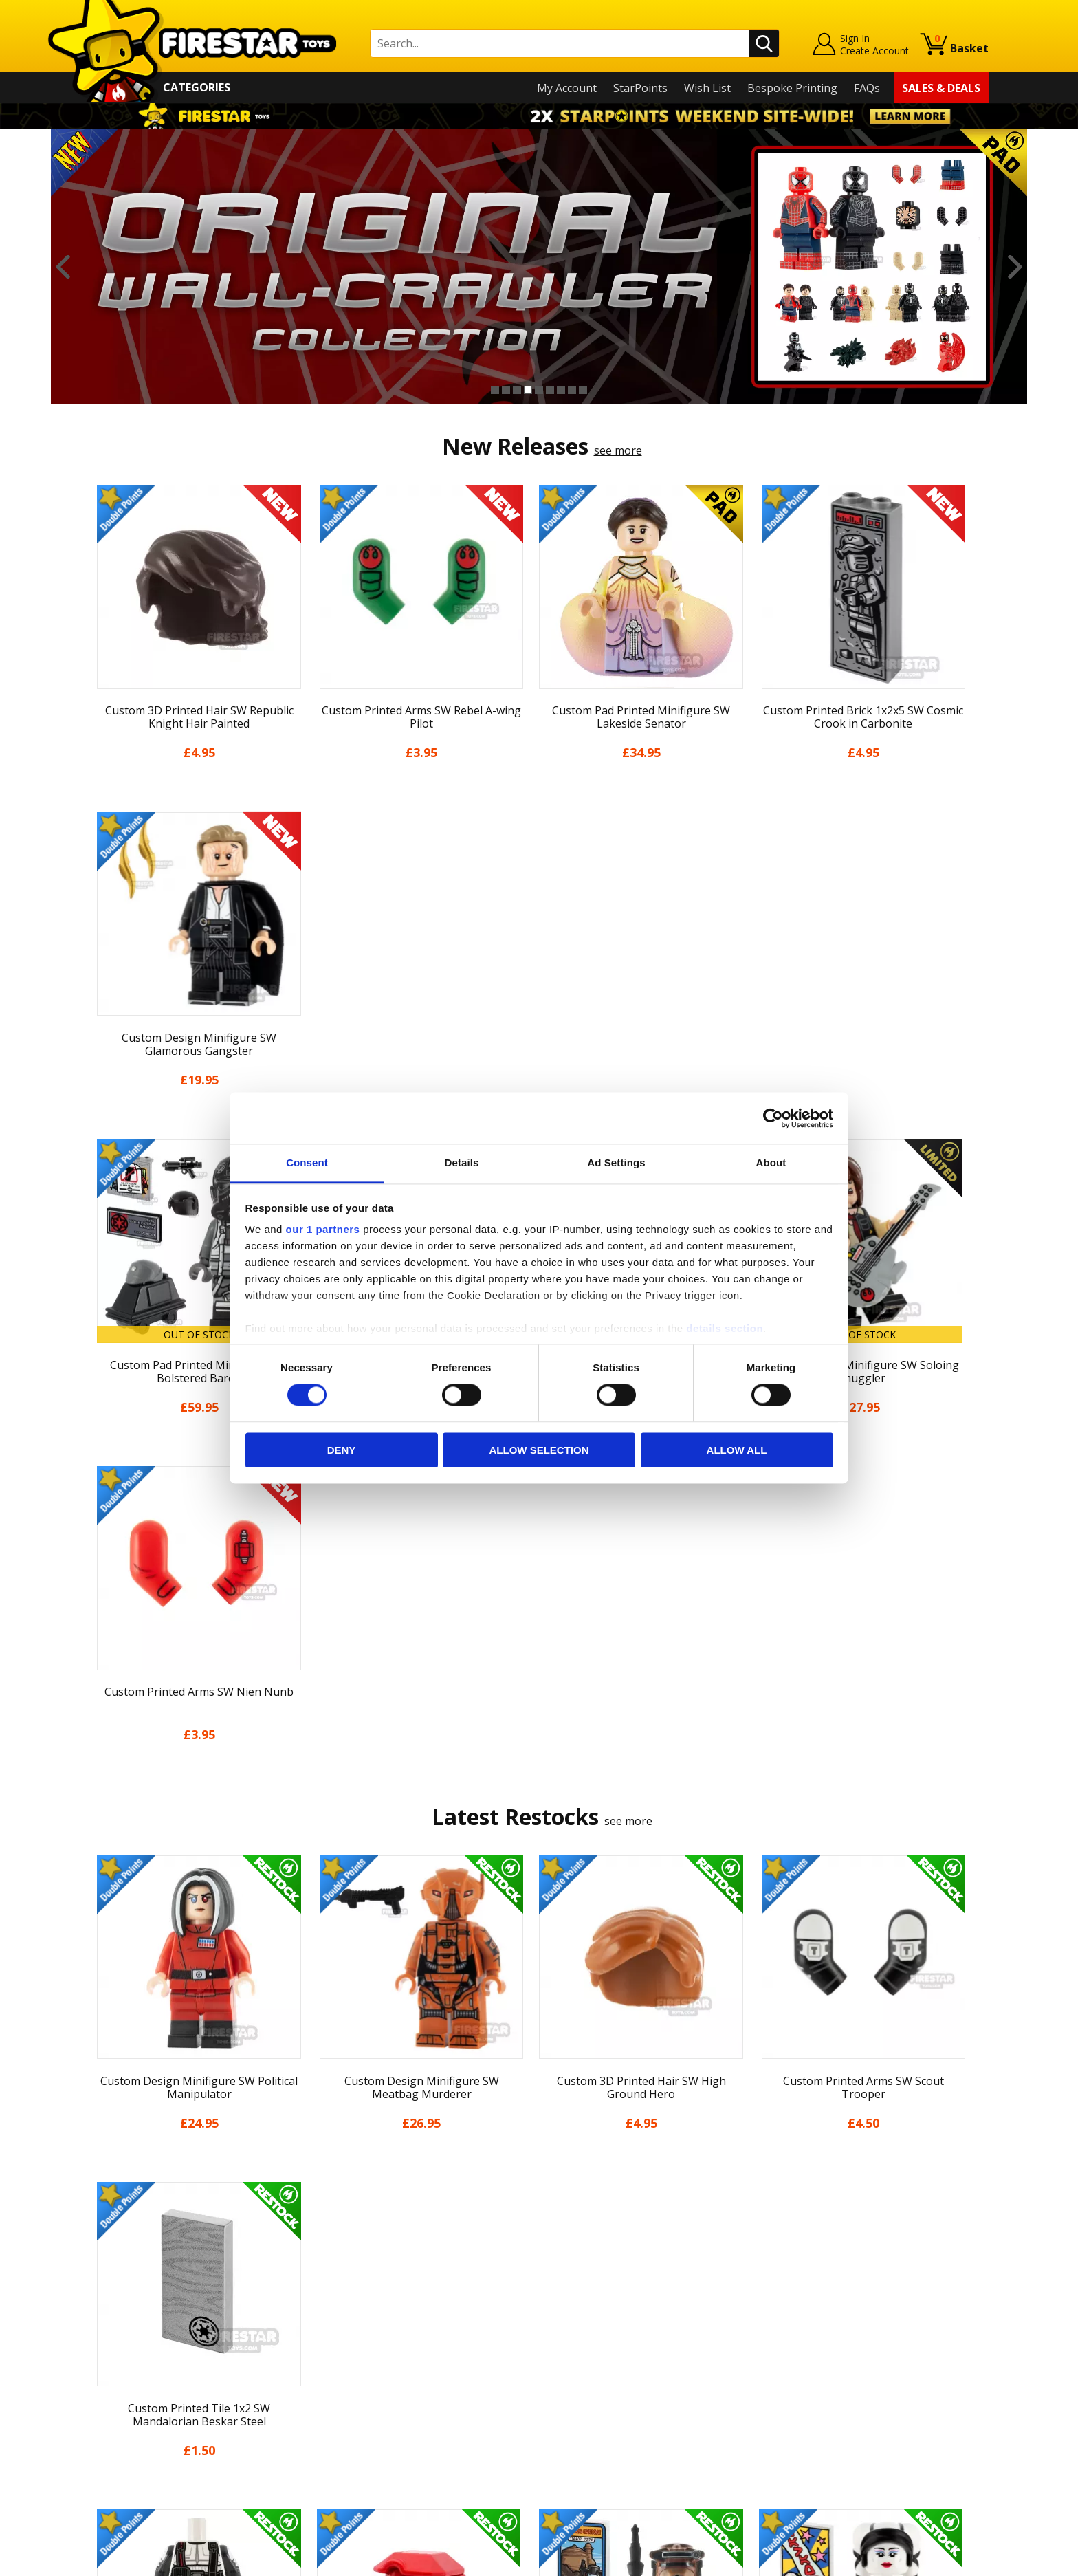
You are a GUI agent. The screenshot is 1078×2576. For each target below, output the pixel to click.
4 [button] (528, 390)
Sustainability (124, 2452)
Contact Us (342, 2274)
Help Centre (345, 2296)
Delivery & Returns (137, 2373)
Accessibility (120, 2433)
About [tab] (771, 1162)
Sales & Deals (941, 88)
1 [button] (495, 390)
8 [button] (572, 390)
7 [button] (561, 390)
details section (724, 1328)
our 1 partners (323, 1229)
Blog (101, 2353)
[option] (539, 266)
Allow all (737, 1450)
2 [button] (506, 390)
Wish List (707, 88)
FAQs (867, 88)
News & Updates (132, 2334)
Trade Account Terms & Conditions (404, 2422)
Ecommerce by (937, 2560)
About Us (113, 2314)
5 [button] (539, 390)
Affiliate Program (358, 2444)
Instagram (647, 2328)
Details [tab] (462, 1162)
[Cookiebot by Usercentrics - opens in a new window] (773, 1118)
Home (104, 2274)
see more (618, 450)
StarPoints (640, 88)
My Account (567, 88)
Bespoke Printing (792, 88)
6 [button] (550, 390)
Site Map (112, 2472)
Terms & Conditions (140, 2393)
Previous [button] (63, 266)
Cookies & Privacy (134, 2413)
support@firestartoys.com (381, 2342)
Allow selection (539, 1450)
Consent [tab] (307, 1162)
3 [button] (517, 390)
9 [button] (583, 390)
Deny (341, 1450)
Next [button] (1015, 266)
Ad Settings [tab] (616, 1162)
